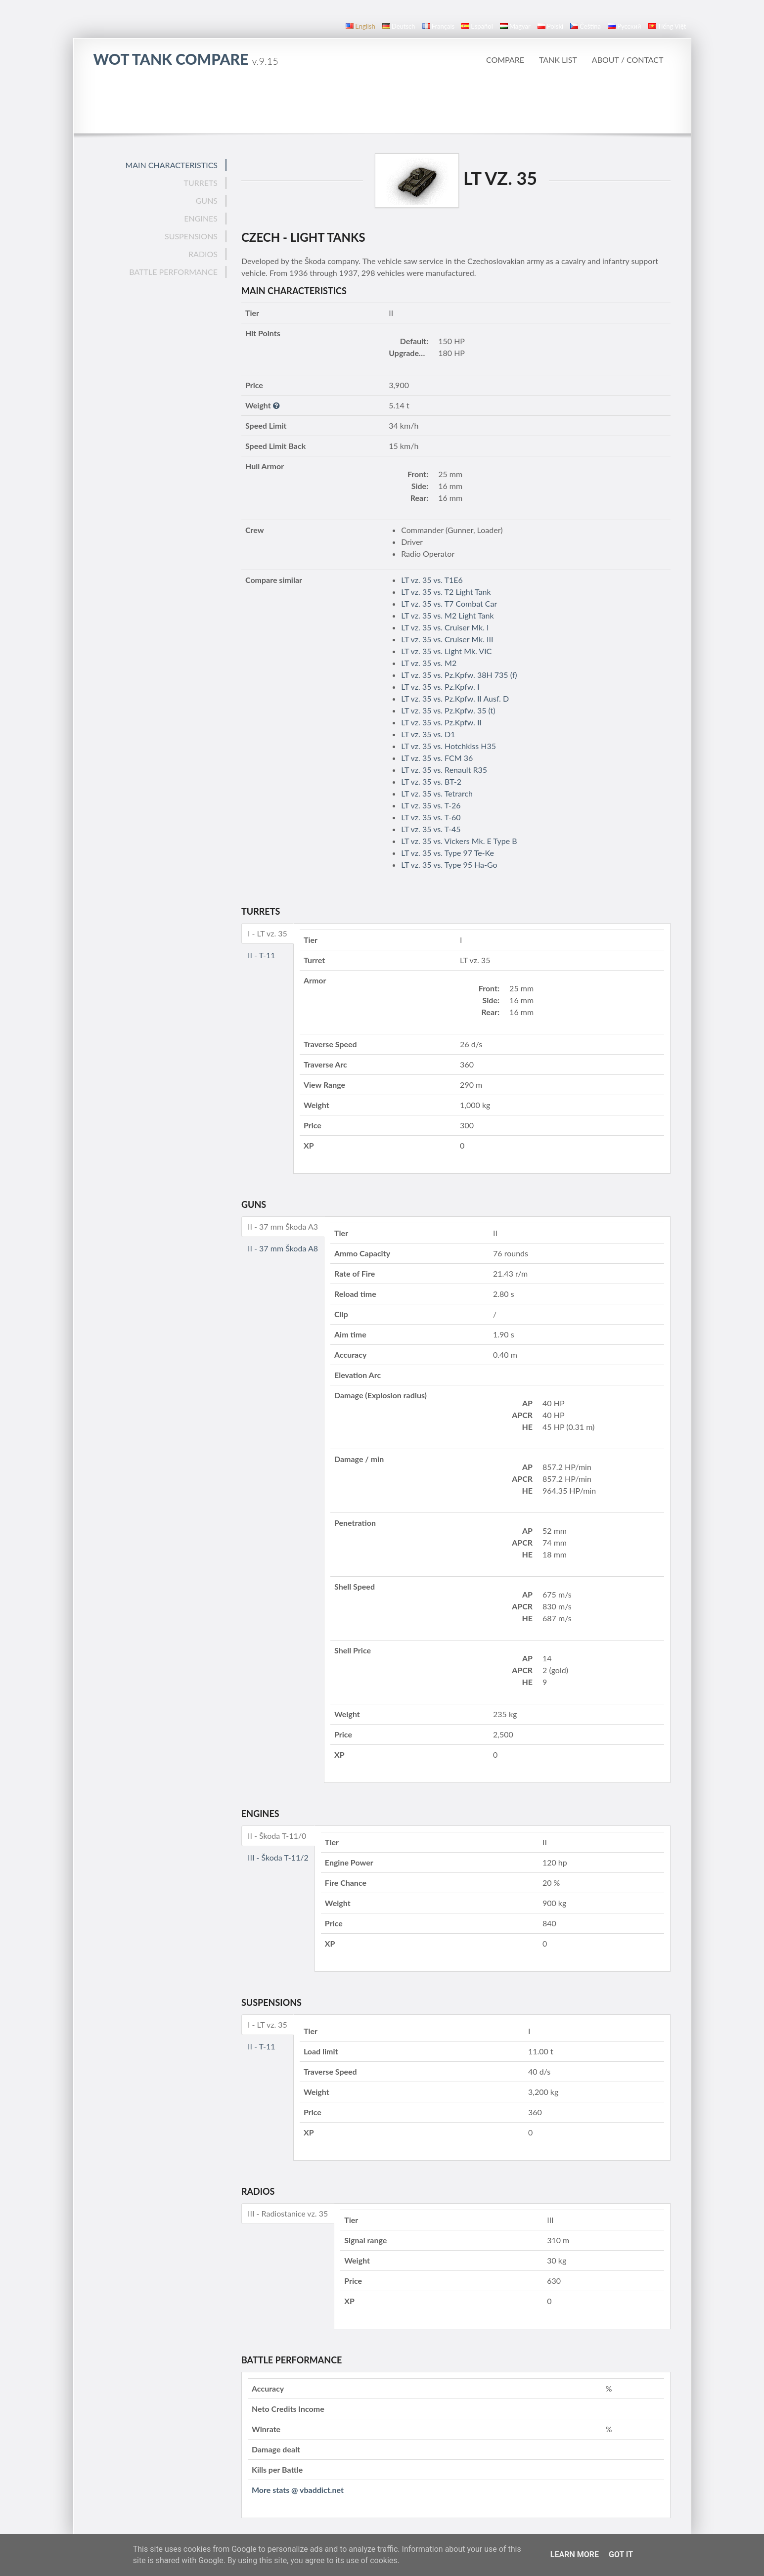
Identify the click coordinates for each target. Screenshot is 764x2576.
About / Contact (628, 59)
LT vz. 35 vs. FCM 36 (437, 757)
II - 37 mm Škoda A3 (283, 1226)
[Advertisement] (382, 106)
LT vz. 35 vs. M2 (428, 662)
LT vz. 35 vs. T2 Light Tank (446, 591)
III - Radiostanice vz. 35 (288, 2213)
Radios (203, 254)
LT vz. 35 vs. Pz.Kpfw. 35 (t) (448, 710)
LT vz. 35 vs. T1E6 (432, 579)
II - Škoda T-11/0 (277, 1835)
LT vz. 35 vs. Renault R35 (444, 769)
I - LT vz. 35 (267, 933)
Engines (201, 218)
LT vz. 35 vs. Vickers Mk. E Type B (459, 840)
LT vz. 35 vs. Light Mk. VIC (446, 651)
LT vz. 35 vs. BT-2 (431, 781)
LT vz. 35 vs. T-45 (430, 829)
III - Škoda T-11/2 (278, 1857)
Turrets (200, 182)
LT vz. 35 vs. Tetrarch (437, 793)
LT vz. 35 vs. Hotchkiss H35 (448, 746)
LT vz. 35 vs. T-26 (430, 805)
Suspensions (191, 236)
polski (550, 26)
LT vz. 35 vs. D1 (428, 734)
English (360, 26)
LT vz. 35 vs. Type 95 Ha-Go (449, 864)
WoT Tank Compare (185, 59)
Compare (505, 59)
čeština (585, 26)
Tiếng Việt (667, 26)
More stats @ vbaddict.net (298, 2489)
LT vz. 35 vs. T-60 (430, 817)
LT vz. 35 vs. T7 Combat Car (449, 603)
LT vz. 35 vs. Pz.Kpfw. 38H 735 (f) (459, 674)
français (438, 26)
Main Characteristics (171, 165)
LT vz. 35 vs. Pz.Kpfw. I (440, 686)
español (477, 26)
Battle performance (173, 271)
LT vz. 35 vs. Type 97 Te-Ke (447, 852)
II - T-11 (261, 955)
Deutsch (398, 26)
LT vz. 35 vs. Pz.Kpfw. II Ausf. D (455, 698)
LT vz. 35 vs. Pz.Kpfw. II (441, 722)
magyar (515, 26)
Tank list (558, 59)
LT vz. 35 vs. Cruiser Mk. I (445, 627)
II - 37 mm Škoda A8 (283, 1248)
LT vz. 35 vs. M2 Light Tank (447, 615)
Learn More (574, 2554)
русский (624, 26)
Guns (207, 200)
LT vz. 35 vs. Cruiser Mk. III (447, 639)
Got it (621, 2554)
